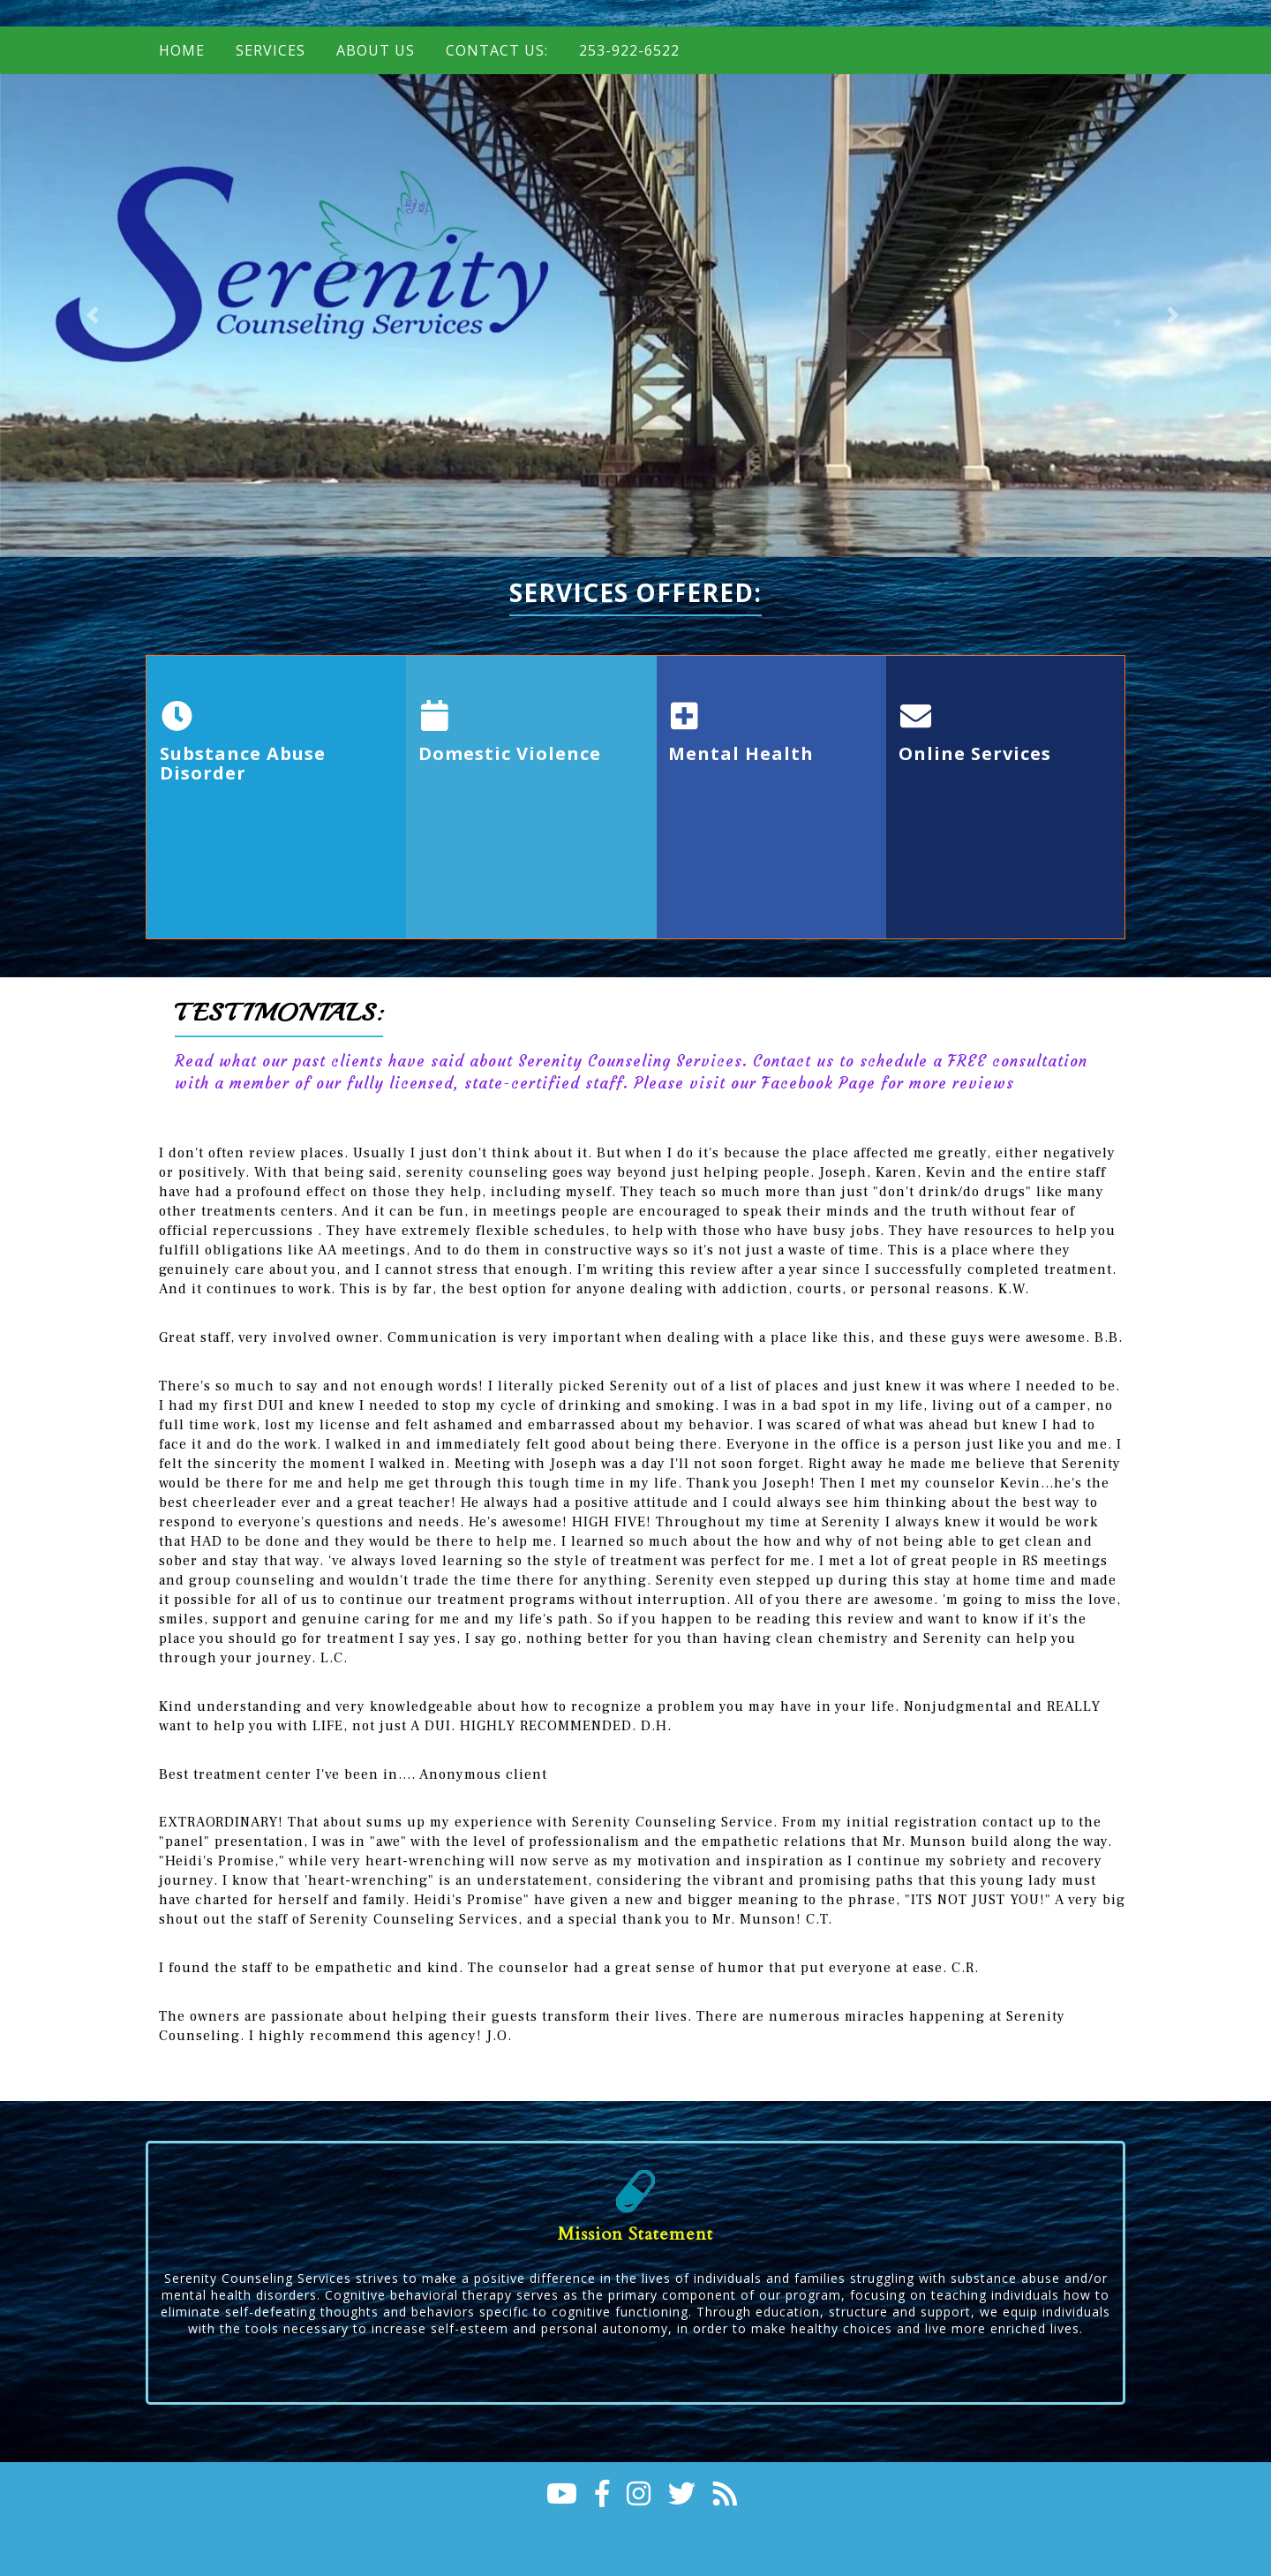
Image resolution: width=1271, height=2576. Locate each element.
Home (182, 50)
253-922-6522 (629, 50)
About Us (375, 50)
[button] (95, 315)
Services (270, 50)
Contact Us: (497, 50)
